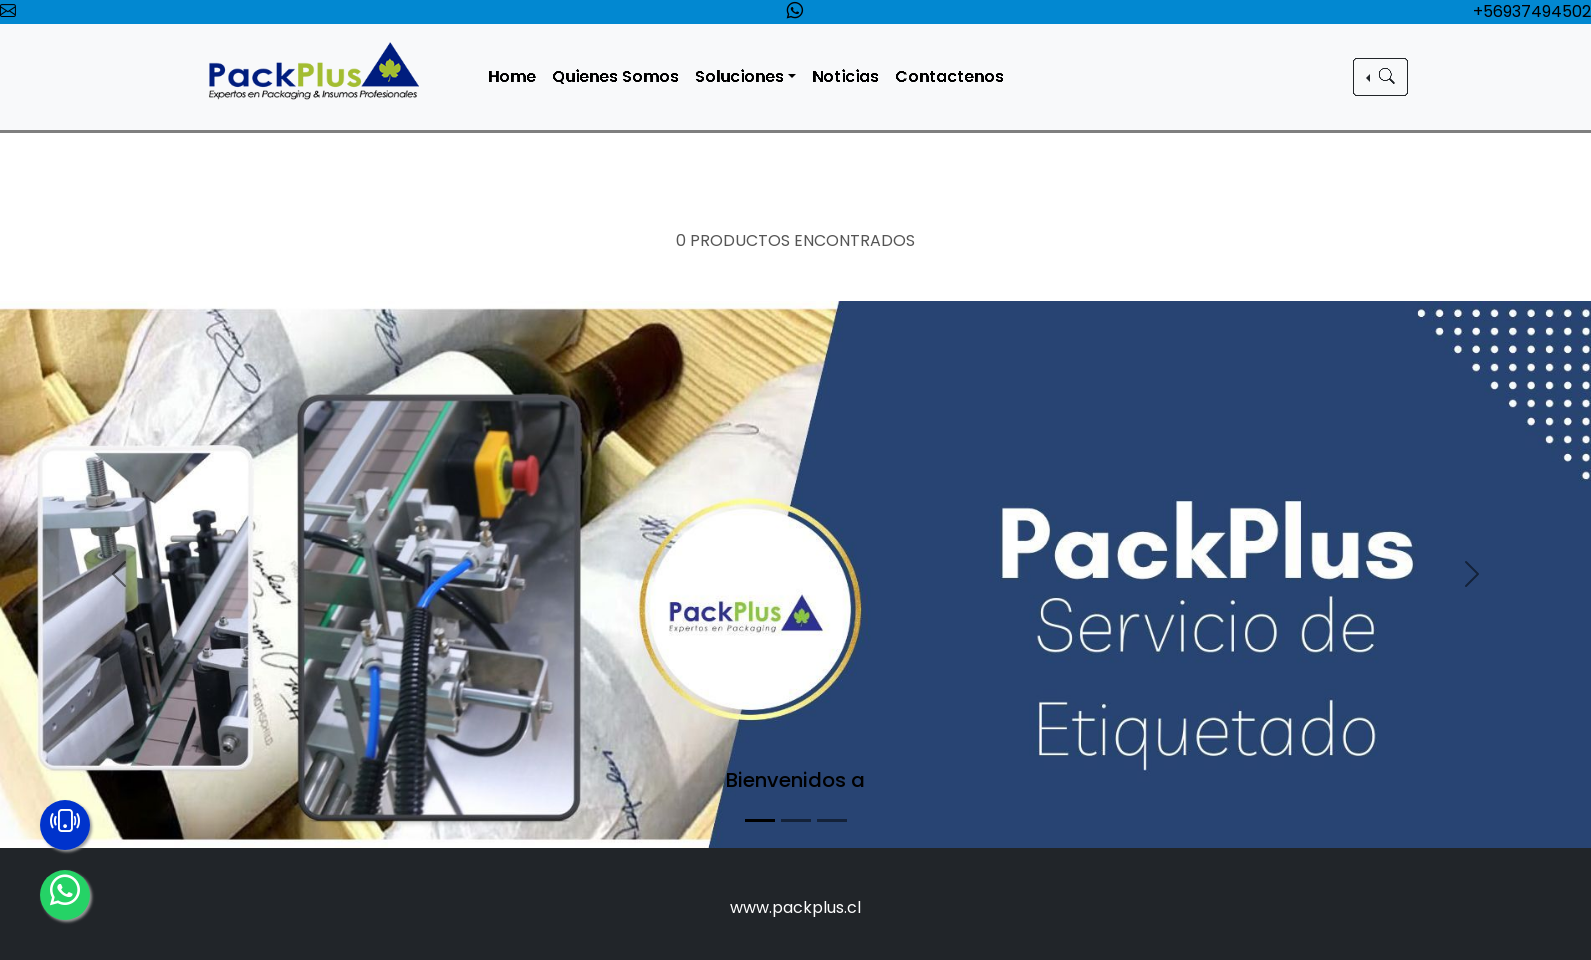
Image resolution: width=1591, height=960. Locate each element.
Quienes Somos (620, 76)
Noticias (849, 76)
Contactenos (953, 76)
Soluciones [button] (744, 76)
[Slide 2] (796, 820)
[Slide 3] (832, 820)
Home (517, 76)
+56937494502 (1532, 11)
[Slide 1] (760, 820)
